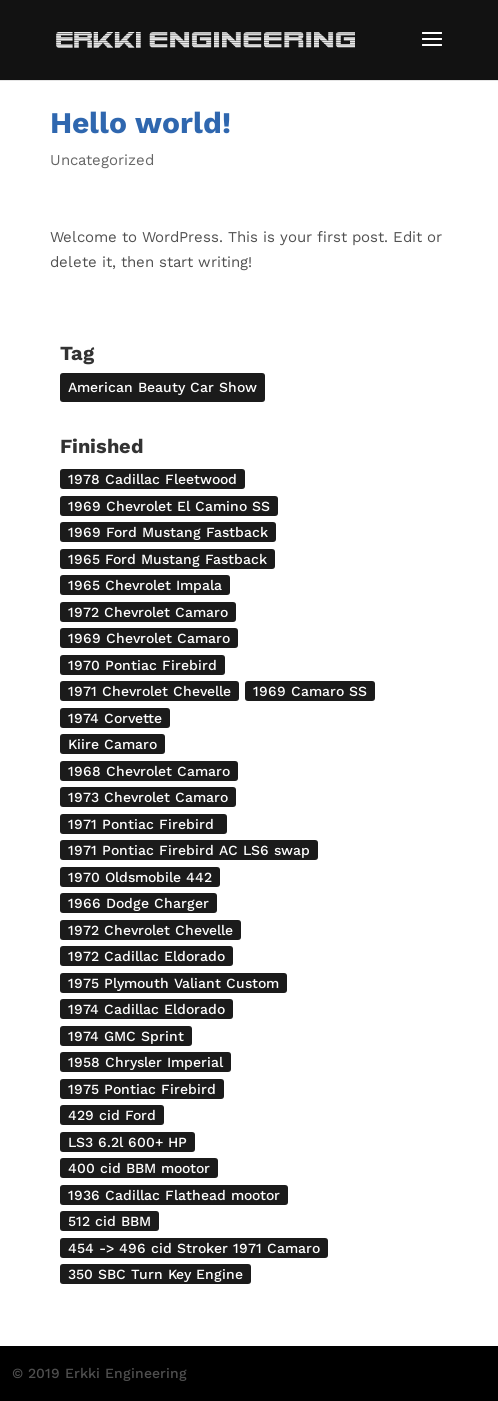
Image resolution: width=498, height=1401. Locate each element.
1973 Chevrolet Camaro (148, 797)
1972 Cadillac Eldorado (146, 956)
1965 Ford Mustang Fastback (167, 559)
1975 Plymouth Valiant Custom (173, 983)
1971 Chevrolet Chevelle (149, 691)
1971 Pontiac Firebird (143, 824)
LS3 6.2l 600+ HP (127, 1142)
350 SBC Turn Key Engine (155, 1274)
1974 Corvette (115, 718)
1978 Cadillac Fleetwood (152, 479)
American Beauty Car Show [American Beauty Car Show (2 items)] (162, 387)
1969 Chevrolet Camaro (149, 638)
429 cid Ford (112, 1115)
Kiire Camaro (112, 744)
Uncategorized (102, 160)
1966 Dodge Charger (138, 903)
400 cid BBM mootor (139, 1168)
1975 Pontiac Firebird (142, 1089)
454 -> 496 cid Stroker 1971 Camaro (194, 1248)
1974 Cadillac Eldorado (146, 1009)
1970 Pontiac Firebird (142, 665)
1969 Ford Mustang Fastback (168, 532)
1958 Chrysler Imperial (145, 1062)
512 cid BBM (109, 1221)
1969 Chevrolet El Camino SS (169, 506)
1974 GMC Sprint (126, 1036)
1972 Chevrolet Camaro (148, 612)
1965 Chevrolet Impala (145, 585)
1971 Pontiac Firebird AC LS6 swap (189, 850)
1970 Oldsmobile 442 (140, 877)
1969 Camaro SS (310, 691)
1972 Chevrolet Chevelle (150, 930)
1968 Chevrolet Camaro (149, 771)
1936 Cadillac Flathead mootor (174, 1195)
